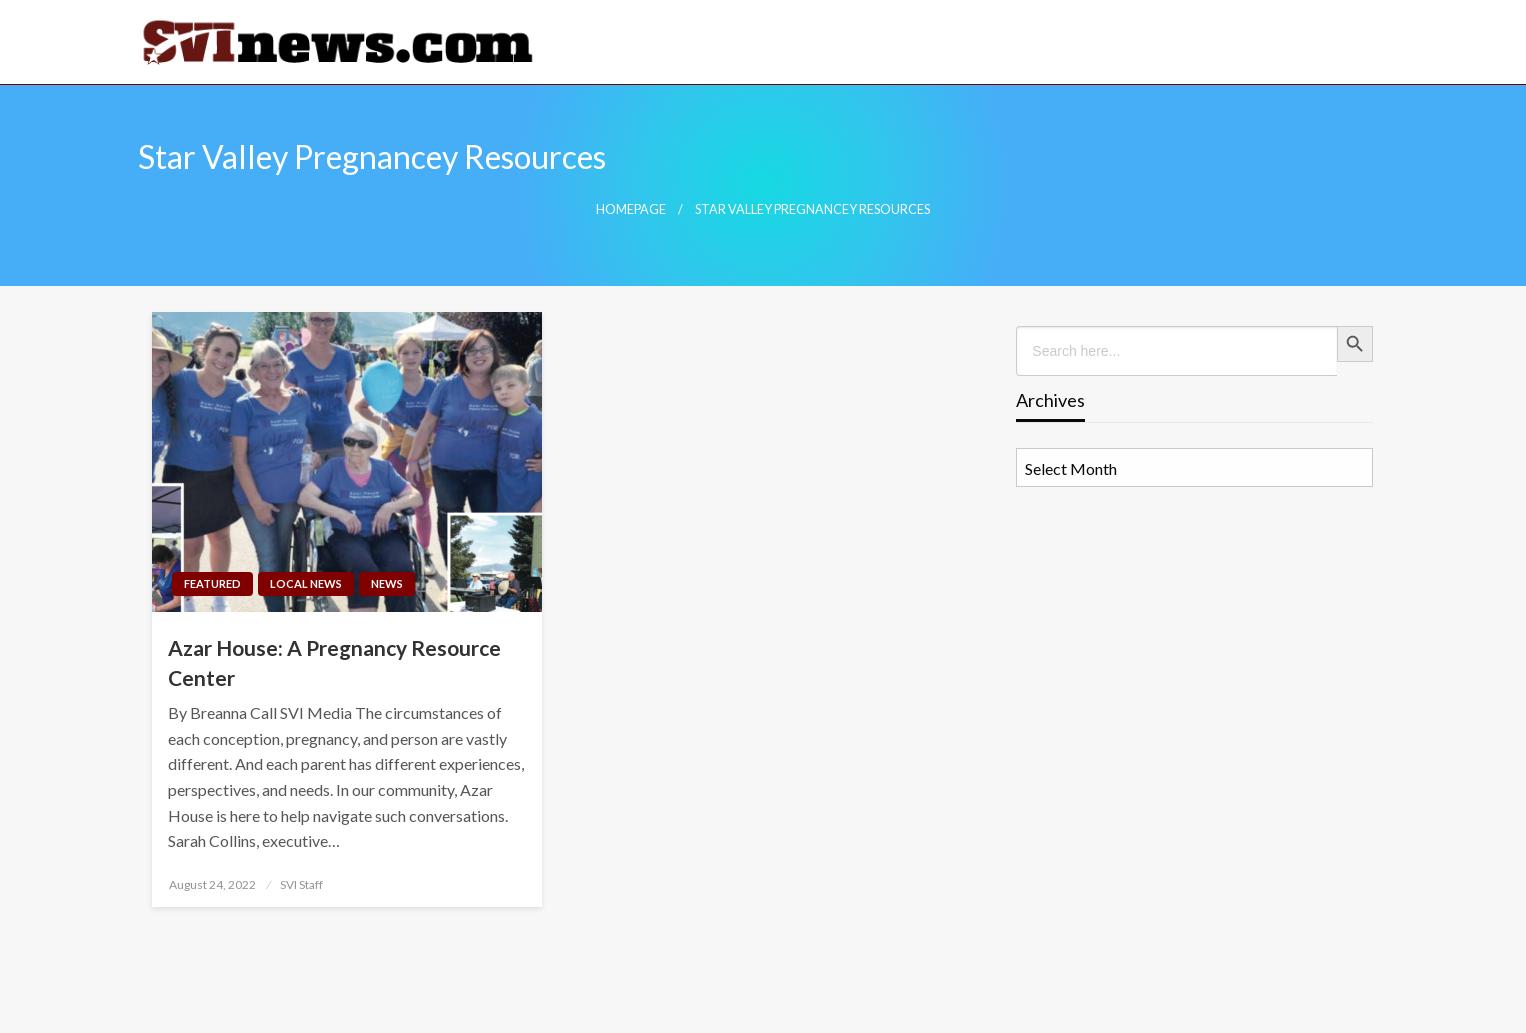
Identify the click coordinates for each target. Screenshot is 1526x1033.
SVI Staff (301, 884)
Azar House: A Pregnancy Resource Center (334, 662)
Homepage (631, 209)
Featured (212, 583)
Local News (306, 583)
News (387, 583)
